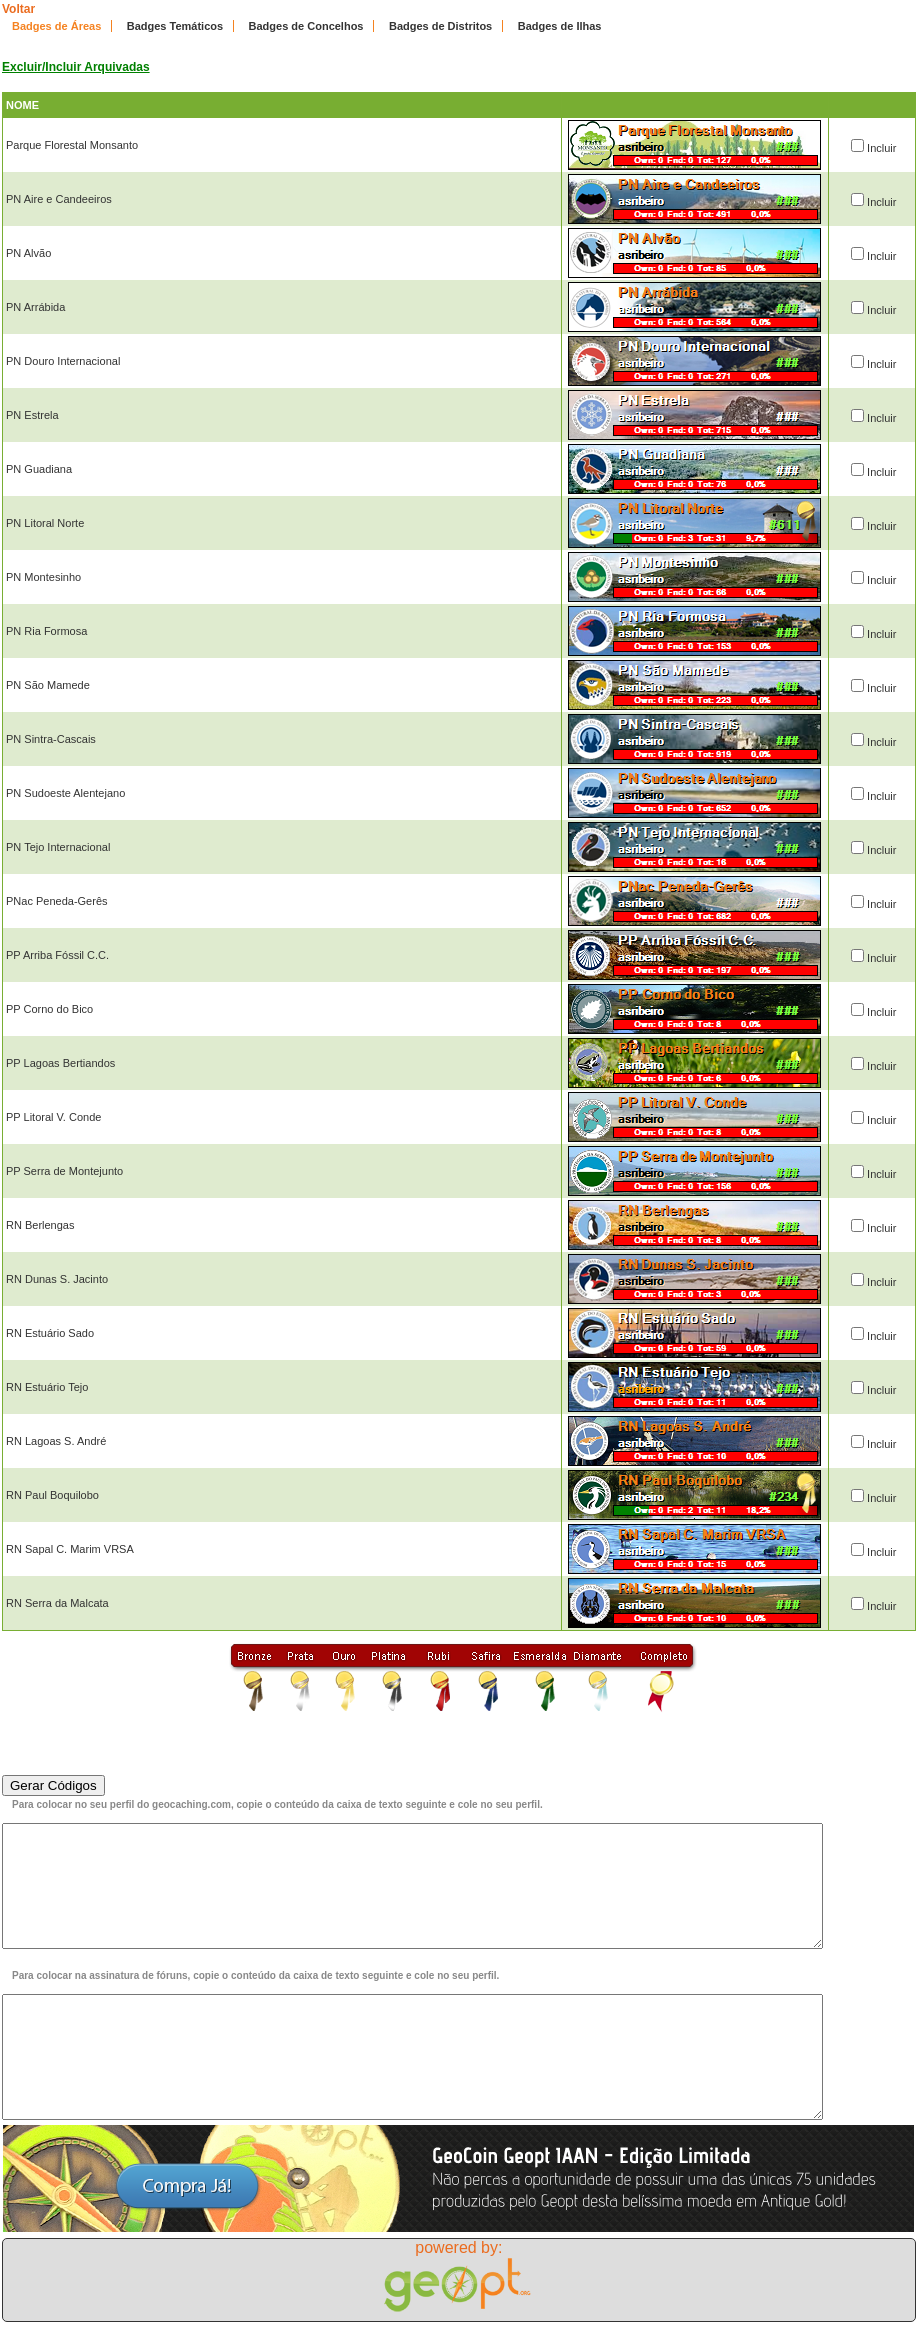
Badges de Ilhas (560, 26)
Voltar (18, 9)
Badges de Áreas (56, 26)
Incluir (881, 148)
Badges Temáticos (175, 26)
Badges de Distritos (440, 26)
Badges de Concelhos (306, 26)
